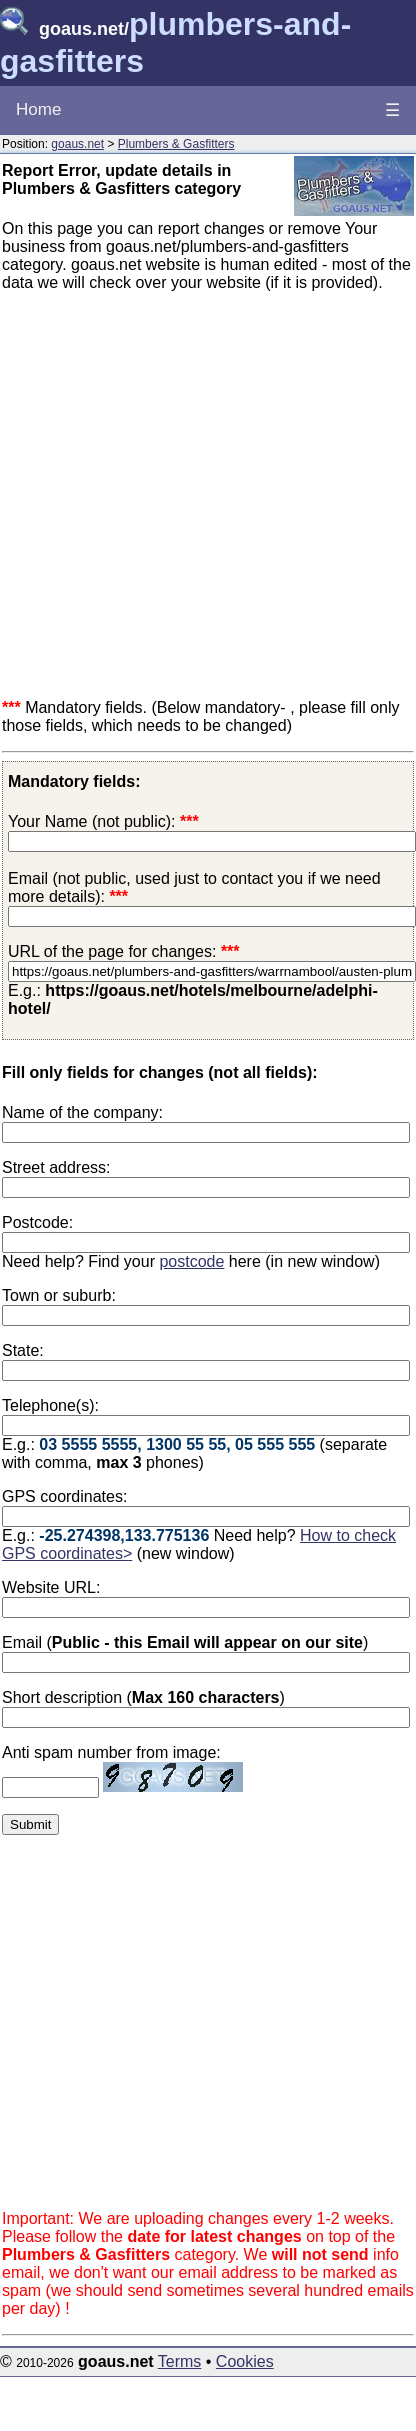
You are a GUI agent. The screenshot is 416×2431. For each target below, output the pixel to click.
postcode (191, 1261)
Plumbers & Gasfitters (176, 144)
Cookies (245, 2361)
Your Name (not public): (92, 821)
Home (38, 109)
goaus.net (77, 144)
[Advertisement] (187, 495)
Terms (180, 2361)
